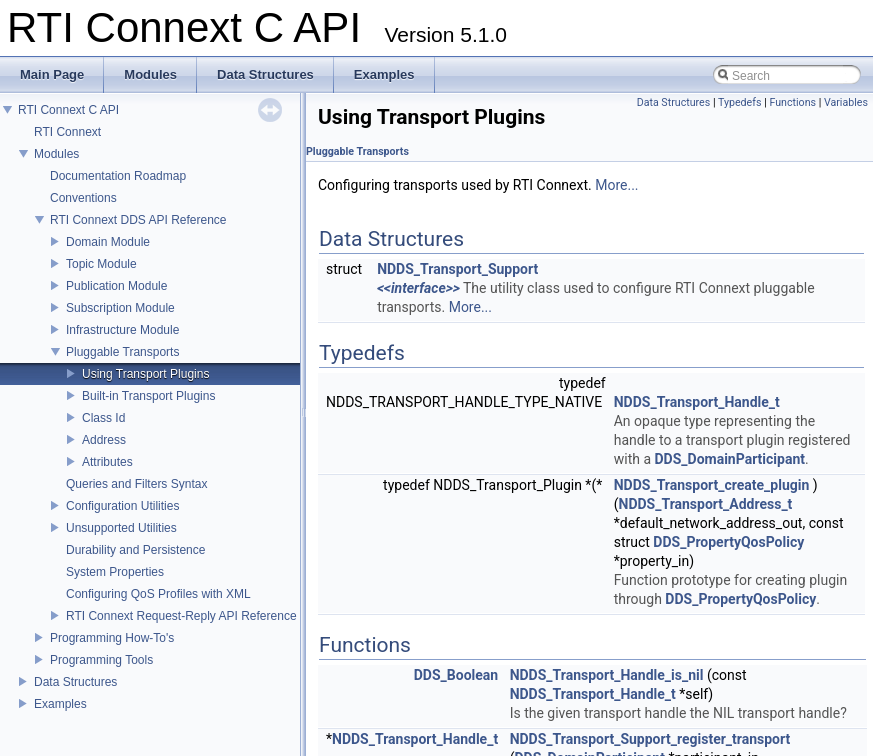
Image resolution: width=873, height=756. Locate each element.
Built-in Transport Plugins (148, 396)
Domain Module (108, 242)
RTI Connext (67, 132)
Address (104, 440)
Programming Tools (101, 660)
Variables (846, 102)
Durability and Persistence (135, 550)
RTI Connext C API (68, 110)
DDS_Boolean (456, 675)
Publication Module (116, 286)
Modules (56, 154)
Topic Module (101, 264)
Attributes (107, 462)
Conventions (83, 198)
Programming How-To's (112, 638)
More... (616, 185)
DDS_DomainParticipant (729, 459)
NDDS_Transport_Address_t (706, 504)
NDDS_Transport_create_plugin (712, 485)
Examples (60, 704)
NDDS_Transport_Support (457, 269)
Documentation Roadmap (118, 176)
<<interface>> (418, 288)
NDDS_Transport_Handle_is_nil (607, 675)
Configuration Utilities (122, 506)
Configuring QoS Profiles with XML (158, 594)
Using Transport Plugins (145, 374)
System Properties (115, 572)
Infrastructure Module (122, 330)
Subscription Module (120, 308)
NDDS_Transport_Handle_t (697, 402)
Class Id (103, 418)
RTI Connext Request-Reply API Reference (181, 616)
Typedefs (740, 102)
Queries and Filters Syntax (136, 484)
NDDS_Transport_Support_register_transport (650, 739)
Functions (792, 102)
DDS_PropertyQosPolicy (728, 542)
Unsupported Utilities (121, 528)
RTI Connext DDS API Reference (138, 220)
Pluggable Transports (122, 352)
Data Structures (75, 682)
